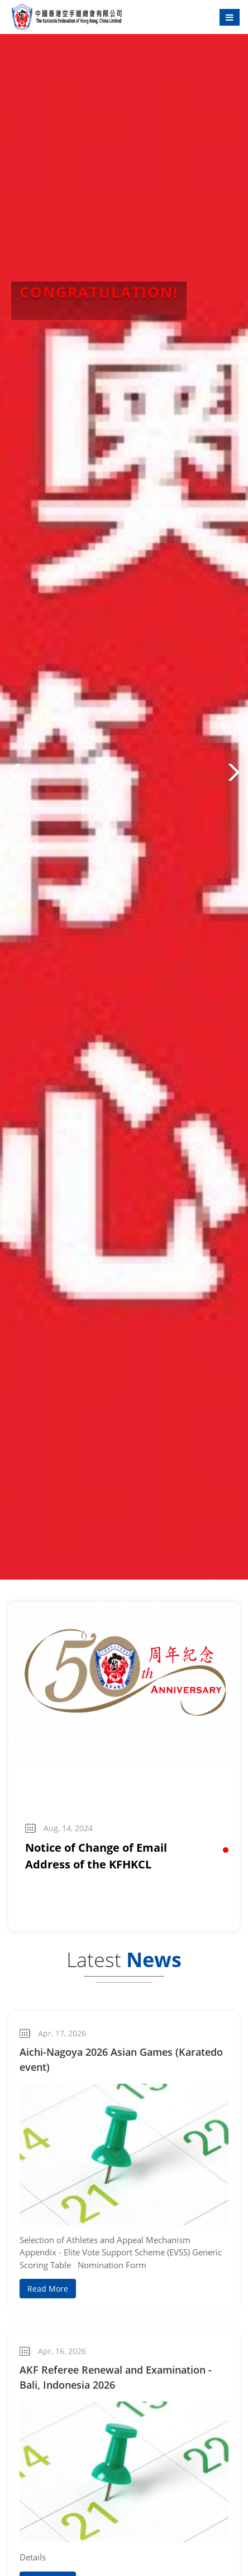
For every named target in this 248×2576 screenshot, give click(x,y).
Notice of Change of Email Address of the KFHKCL (96, 1856)
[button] (14, 772)
